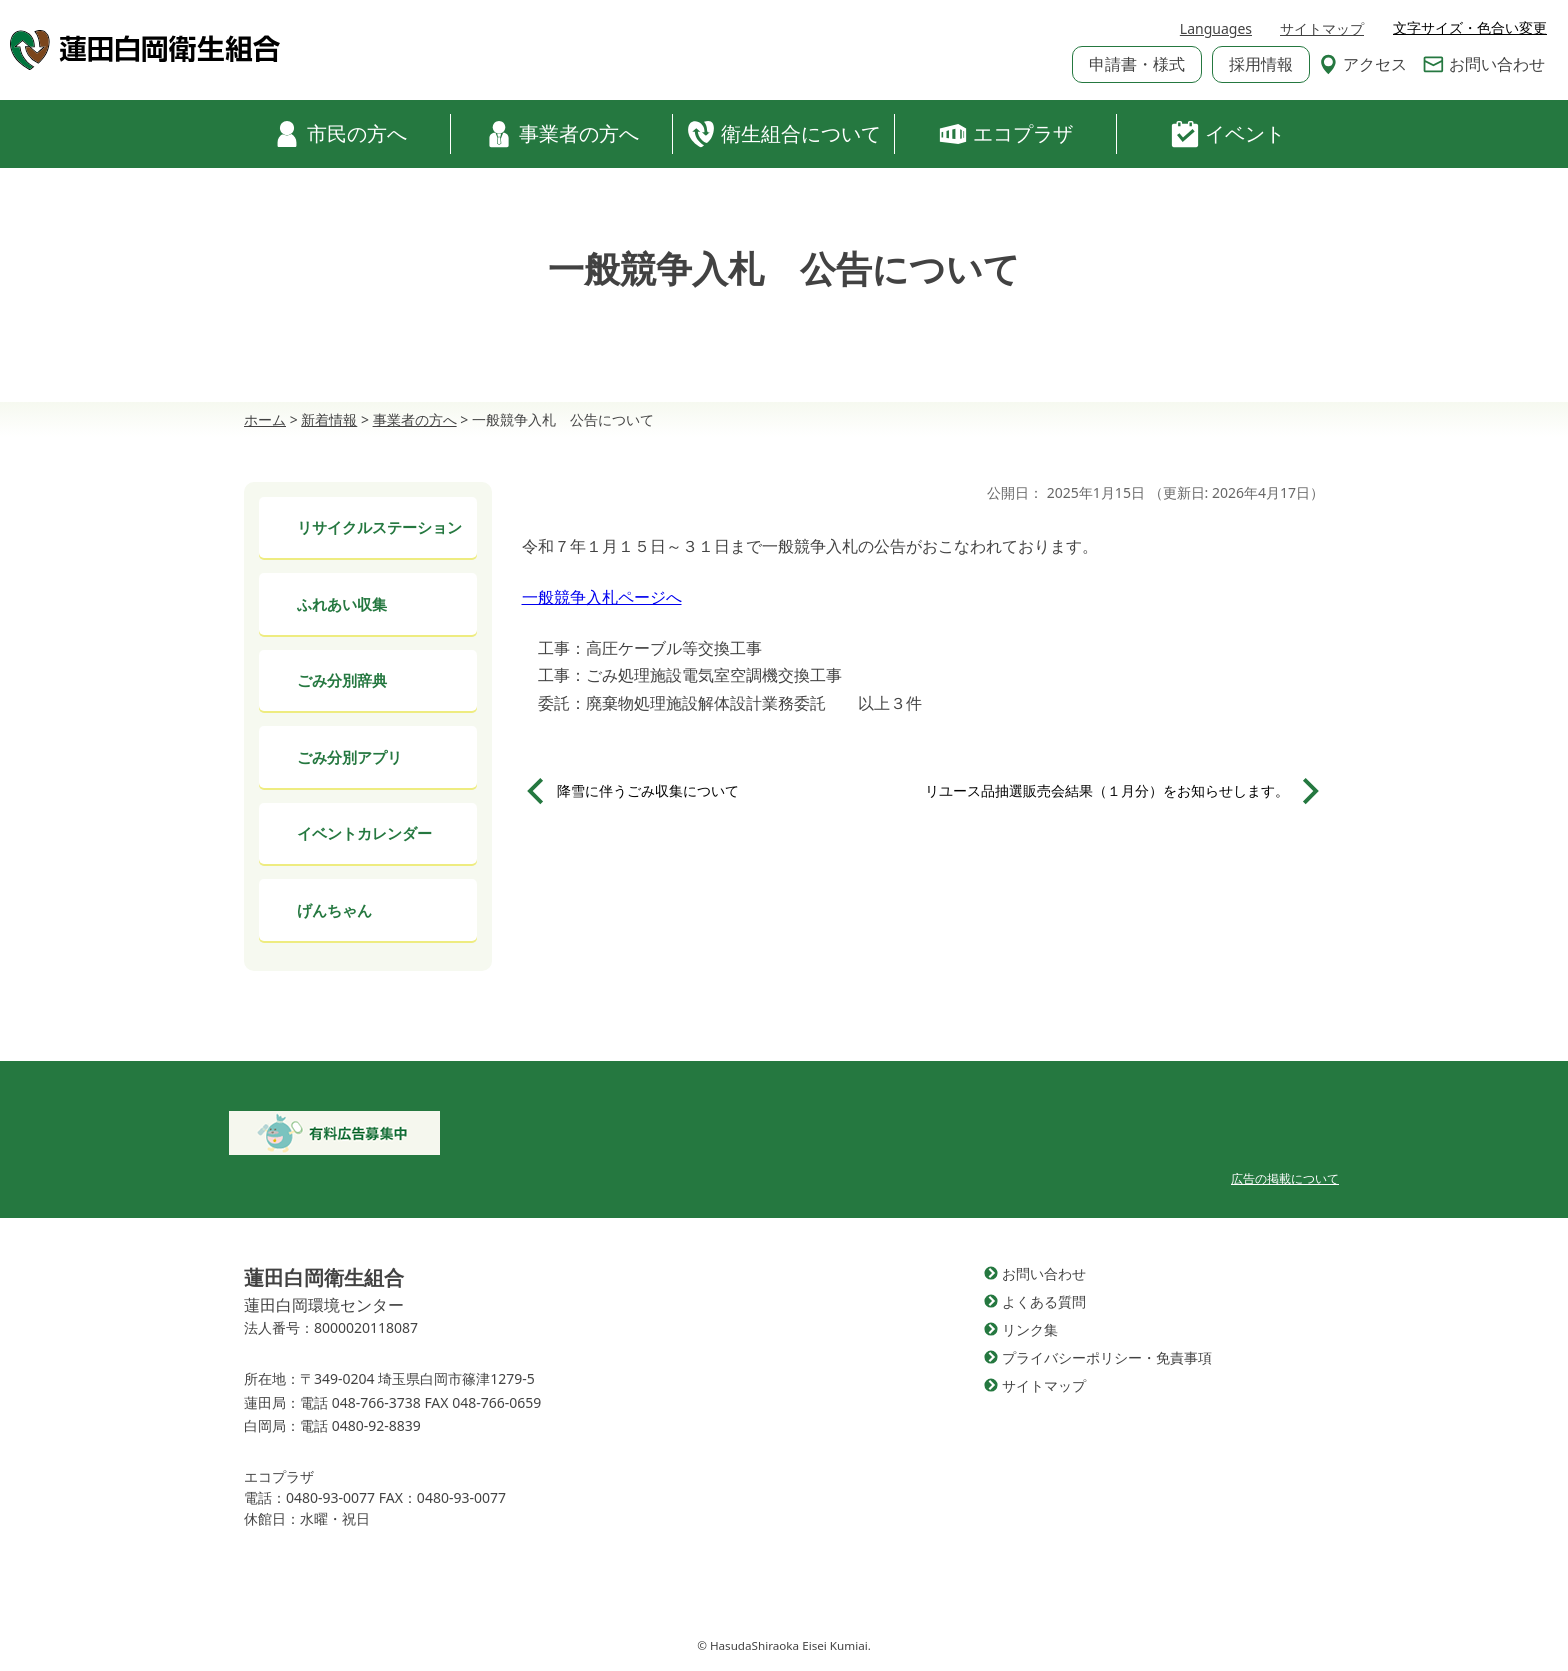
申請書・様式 (1137, 64)
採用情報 (1261, 64)
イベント (1228, 134)
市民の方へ (340, 134)
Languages (1216, 28)
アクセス (1363, 64)
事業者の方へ (562, 134)
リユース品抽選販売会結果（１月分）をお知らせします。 (1107, 790)
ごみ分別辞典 (342, 680)
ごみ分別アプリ (349, 757)
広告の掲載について (1285, 1178)
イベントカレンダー (364, 833)
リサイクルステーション (379, 527)
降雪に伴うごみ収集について (648, 790)
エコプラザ (1006, 134)
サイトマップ (1322, 28)
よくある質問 (1044, 1301)
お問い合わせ (1484, 64)
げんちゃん (334, 910)
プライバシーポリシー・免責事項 (1107, 1357)
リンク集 (1030, 1329)
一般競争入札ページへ (602, 597)
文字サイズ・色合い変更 (1470, 28)
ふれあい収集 (342, 604)
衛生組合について (784, 134)
